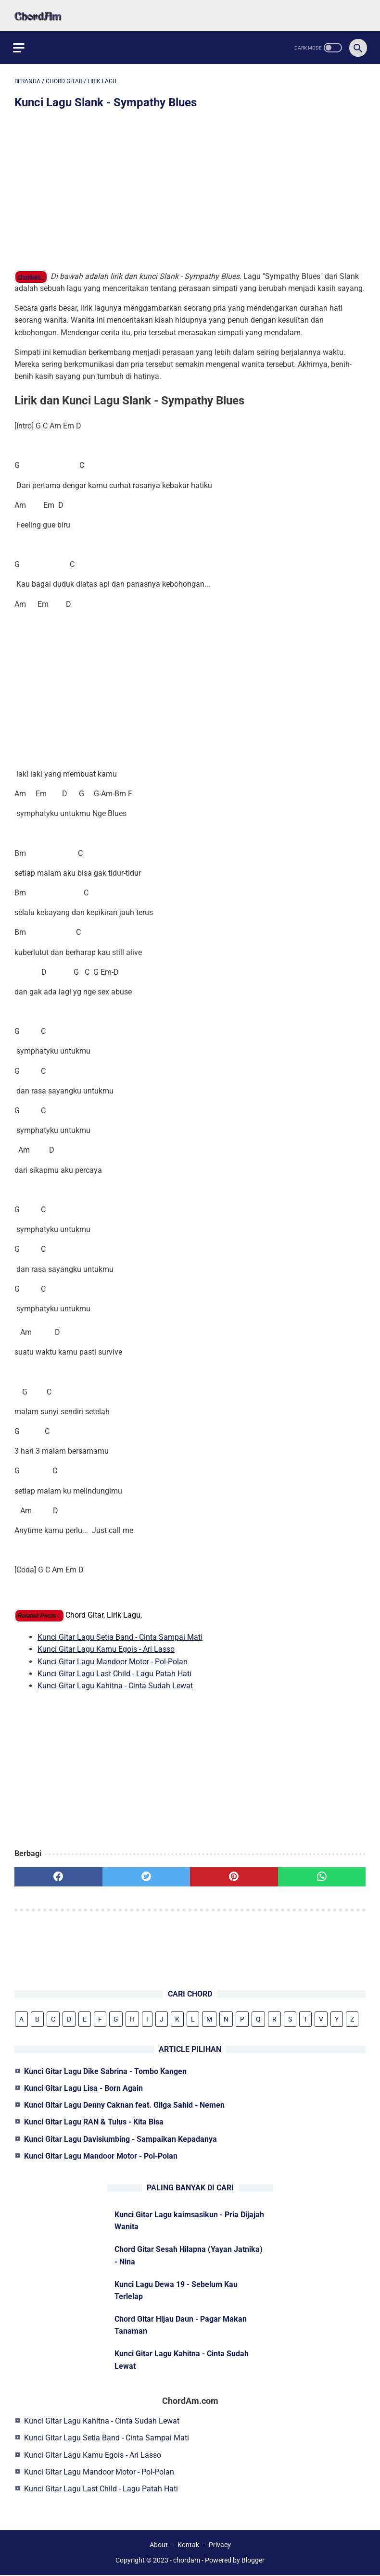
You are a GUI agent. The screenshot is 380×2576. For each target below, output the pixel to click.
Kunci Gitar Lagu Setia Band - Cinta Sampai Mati (120, 1633)
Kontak (188, 2546)
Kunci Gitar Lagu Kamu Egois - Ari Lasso (106, 1645)
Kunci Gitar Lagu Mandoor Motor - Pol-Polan (113, 1657)
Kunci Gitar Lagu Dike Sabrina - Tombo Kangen (105, 2070)
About (159, 2546)
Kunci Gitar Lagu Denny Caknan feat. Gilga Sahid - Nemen (124, 2104)
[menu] (20, 42)
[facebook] (58, 1873)
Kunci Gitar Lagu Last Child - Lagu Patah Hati (114, 1669)
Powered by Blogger (235, 2561)
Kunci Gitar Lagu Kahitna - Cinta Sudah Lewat (115, 1681)
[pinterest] (234, 1873)
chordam (186, 2561)
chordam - (31, 273)
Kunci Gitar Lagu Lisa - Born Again (83, 2087)
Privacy (220, 2546)
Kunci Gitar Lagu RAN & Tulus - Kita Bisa (94, 2121)
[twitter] (146, 1873)
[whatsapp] (322, 1873)
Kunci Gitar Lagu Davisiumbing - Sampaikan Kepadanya (120, 2138)
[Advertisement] (190, 187)
